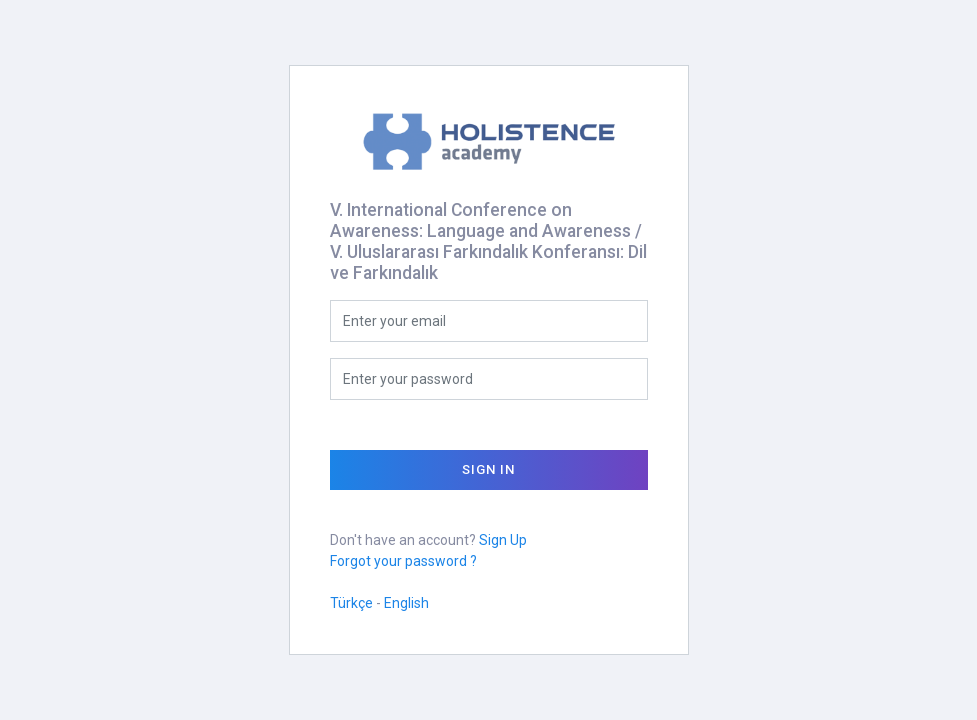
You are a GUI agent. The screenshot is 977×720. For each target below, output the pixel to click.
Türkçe (351, 603)
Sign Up (503, 540)
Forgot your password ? (403, 561)
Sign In (488, 469)
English (406, 603)
